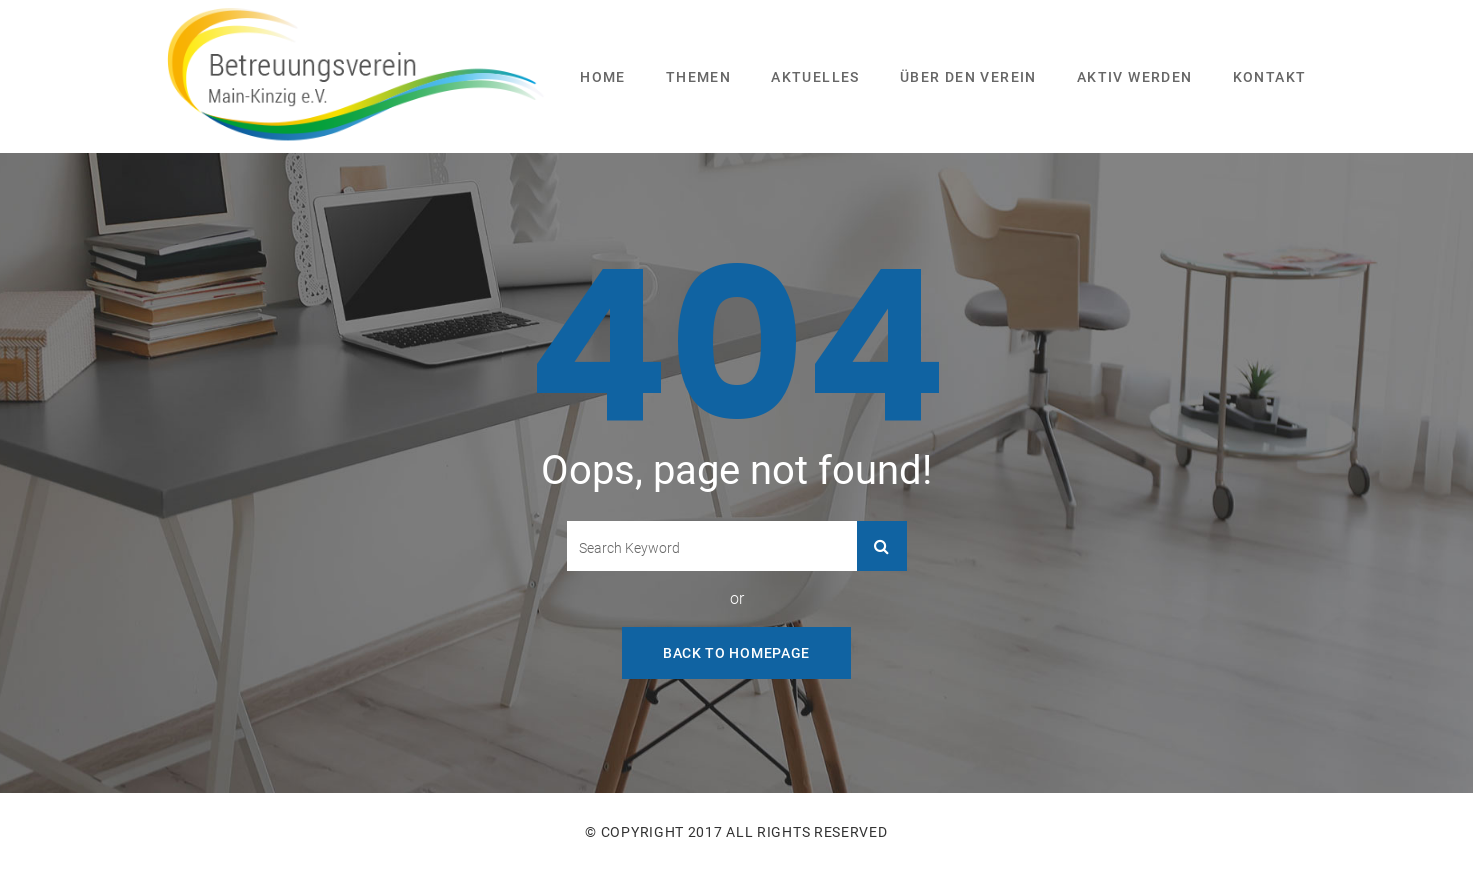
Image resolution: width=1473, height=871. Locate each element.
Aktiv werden (1135, 77)
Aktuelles (815, 77)
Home (603, 77)
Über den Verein (968, 77)
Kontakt (1270, 77)
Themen (698, 77)
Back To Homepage (736, 653)
